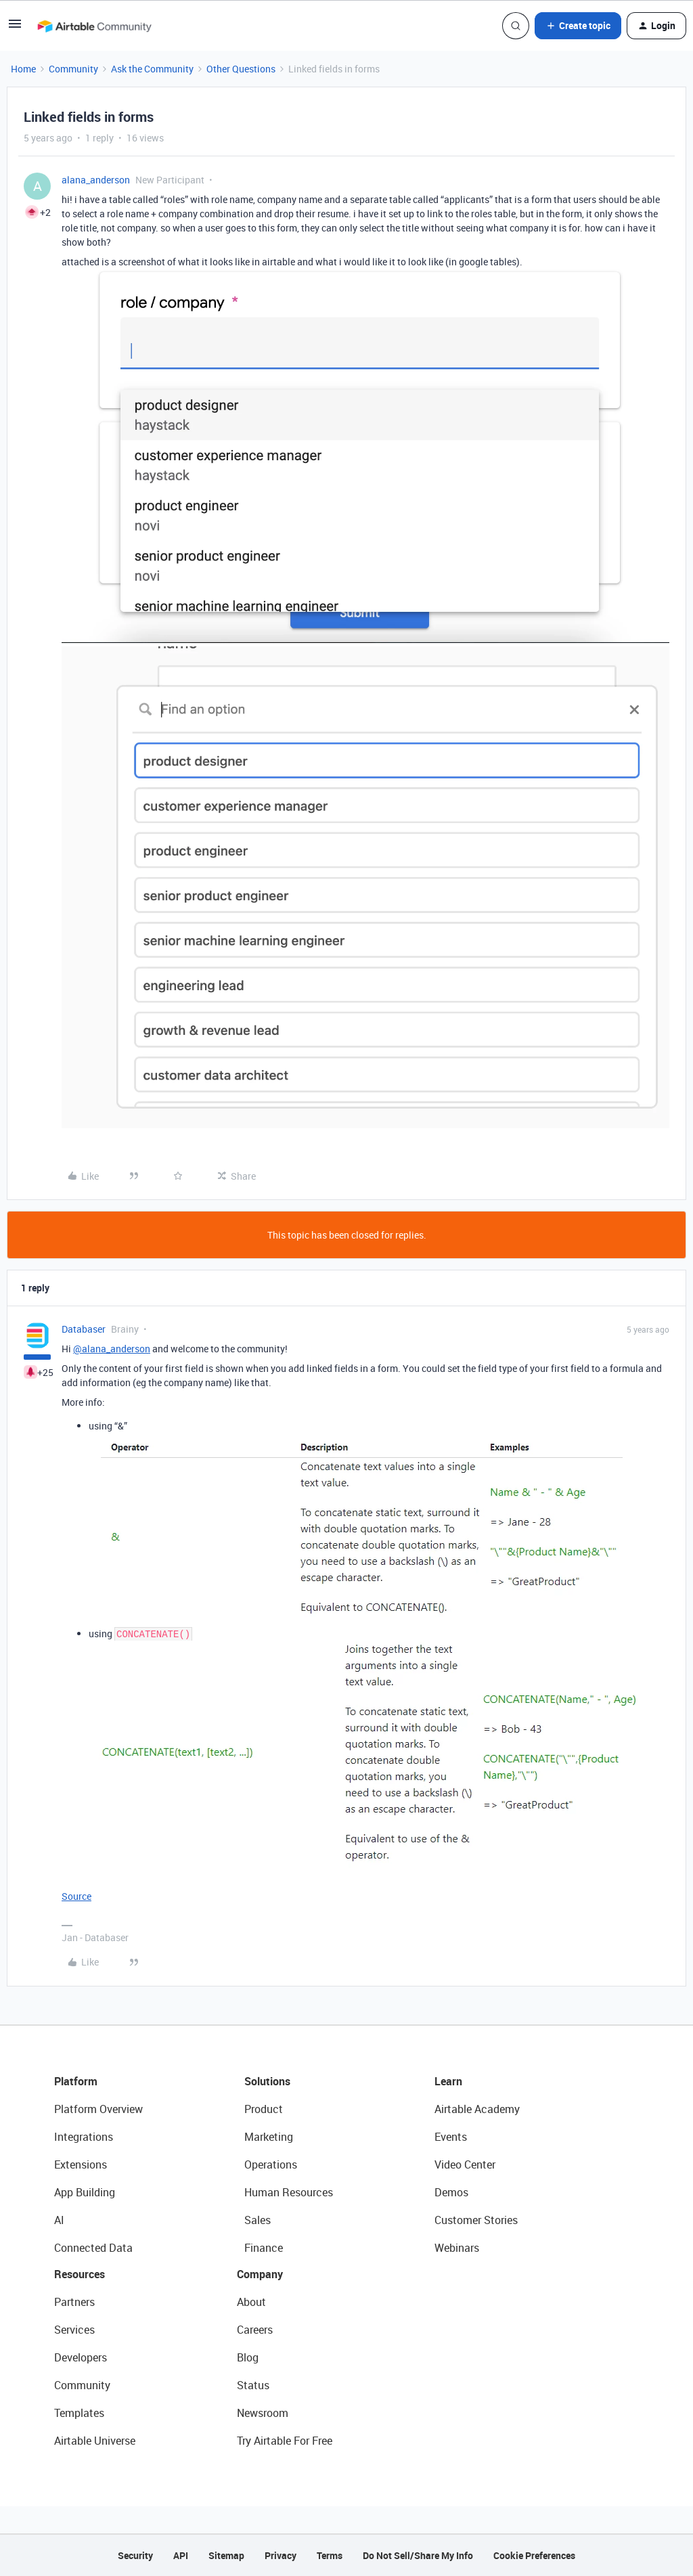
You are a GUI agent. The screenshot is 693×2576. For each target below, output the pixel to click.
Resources (79, 2274)
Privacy (280, 2555)
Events (450, 2136)
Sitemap (226, 2555)
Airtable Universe (94, 2440)
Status (253, 2385)
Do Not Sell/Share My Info (418, 2555)
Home (23, 68)
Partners (74, 2301)
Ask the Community (152, 68)
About (251, 2301)
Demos (451, 2192)
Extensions (80, 2164)
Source (76, 1896)
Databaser (84, 1329)
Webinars (456, 2247)
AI (59, 2220)
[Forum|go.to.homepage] (94, 25)
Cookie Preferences (534, 2555)
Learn (448, 2081)
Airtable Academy (477, 2109)
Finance (263, 2247)
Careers (255, 2329)
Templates (79, 2412)
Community (73, 68)
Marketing (268, 2136)
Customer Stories (476, 2220)
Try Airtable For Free (284, 2440)
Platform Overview (98, 2109)
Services (74, 2329)
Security (135, 2555)
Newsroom (262, 2412)
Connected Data (93, 2247)
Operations (270, 2164)
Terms (329, 2555)
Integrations (83, 2136)
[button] (15, 28)
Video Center (464, 2164)
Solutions (267, 2081)
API (180, 2555)
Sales (257, 2220)
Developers (80, 2357)
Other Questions (240, 68)
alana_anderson (96, 179)
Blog (248, 2357)
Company (260, 2274)
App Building (84, 2192)
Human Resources (288, 2192)
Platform (75, 2081)
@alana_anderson (111, 1348)
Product (263, 2109)
